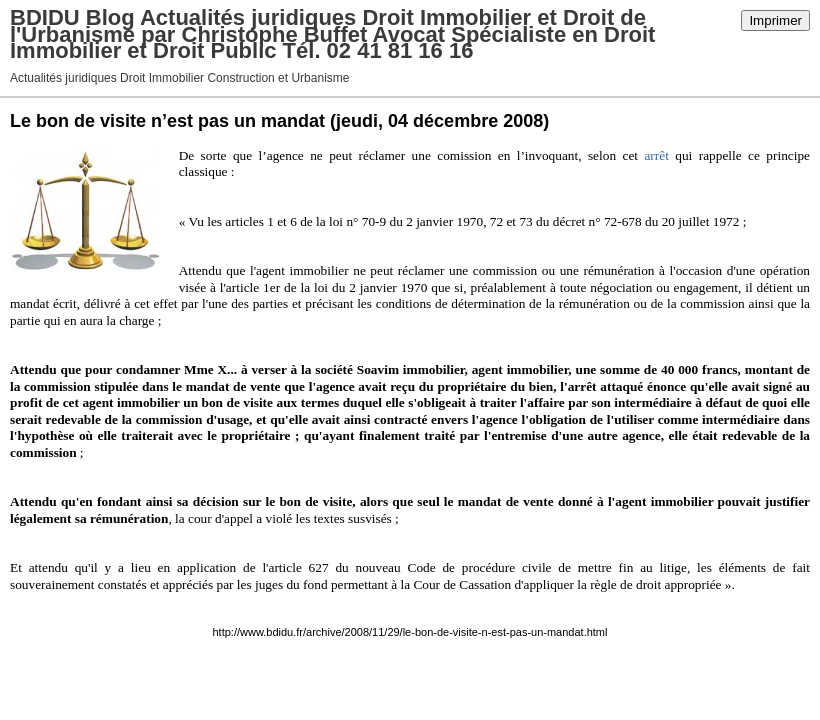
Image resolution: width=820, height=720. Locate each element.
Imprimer (775, 20)
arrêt (656, 155)
